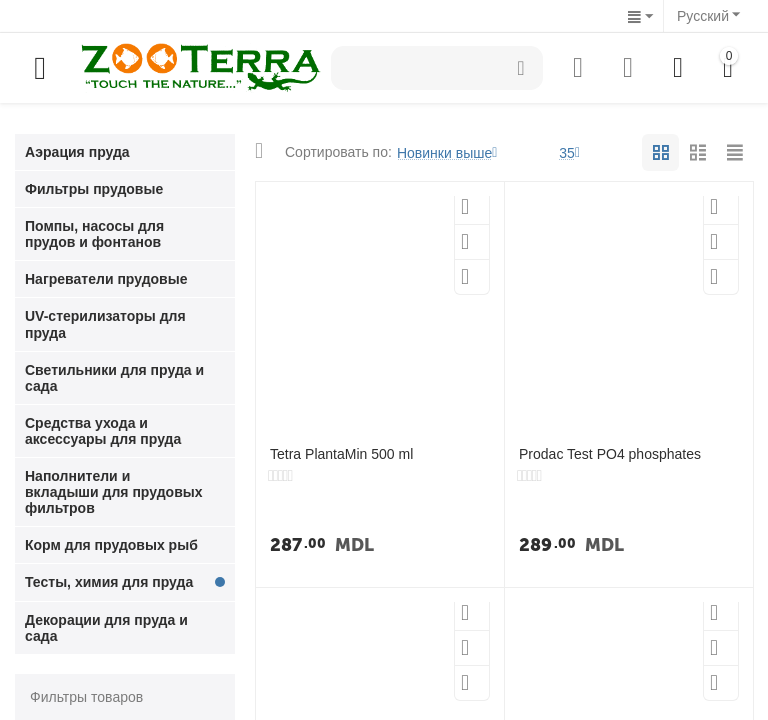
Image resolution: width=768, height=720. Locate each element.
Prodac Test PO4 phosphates (610, 454)
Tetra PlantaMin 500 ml (341, 454)
